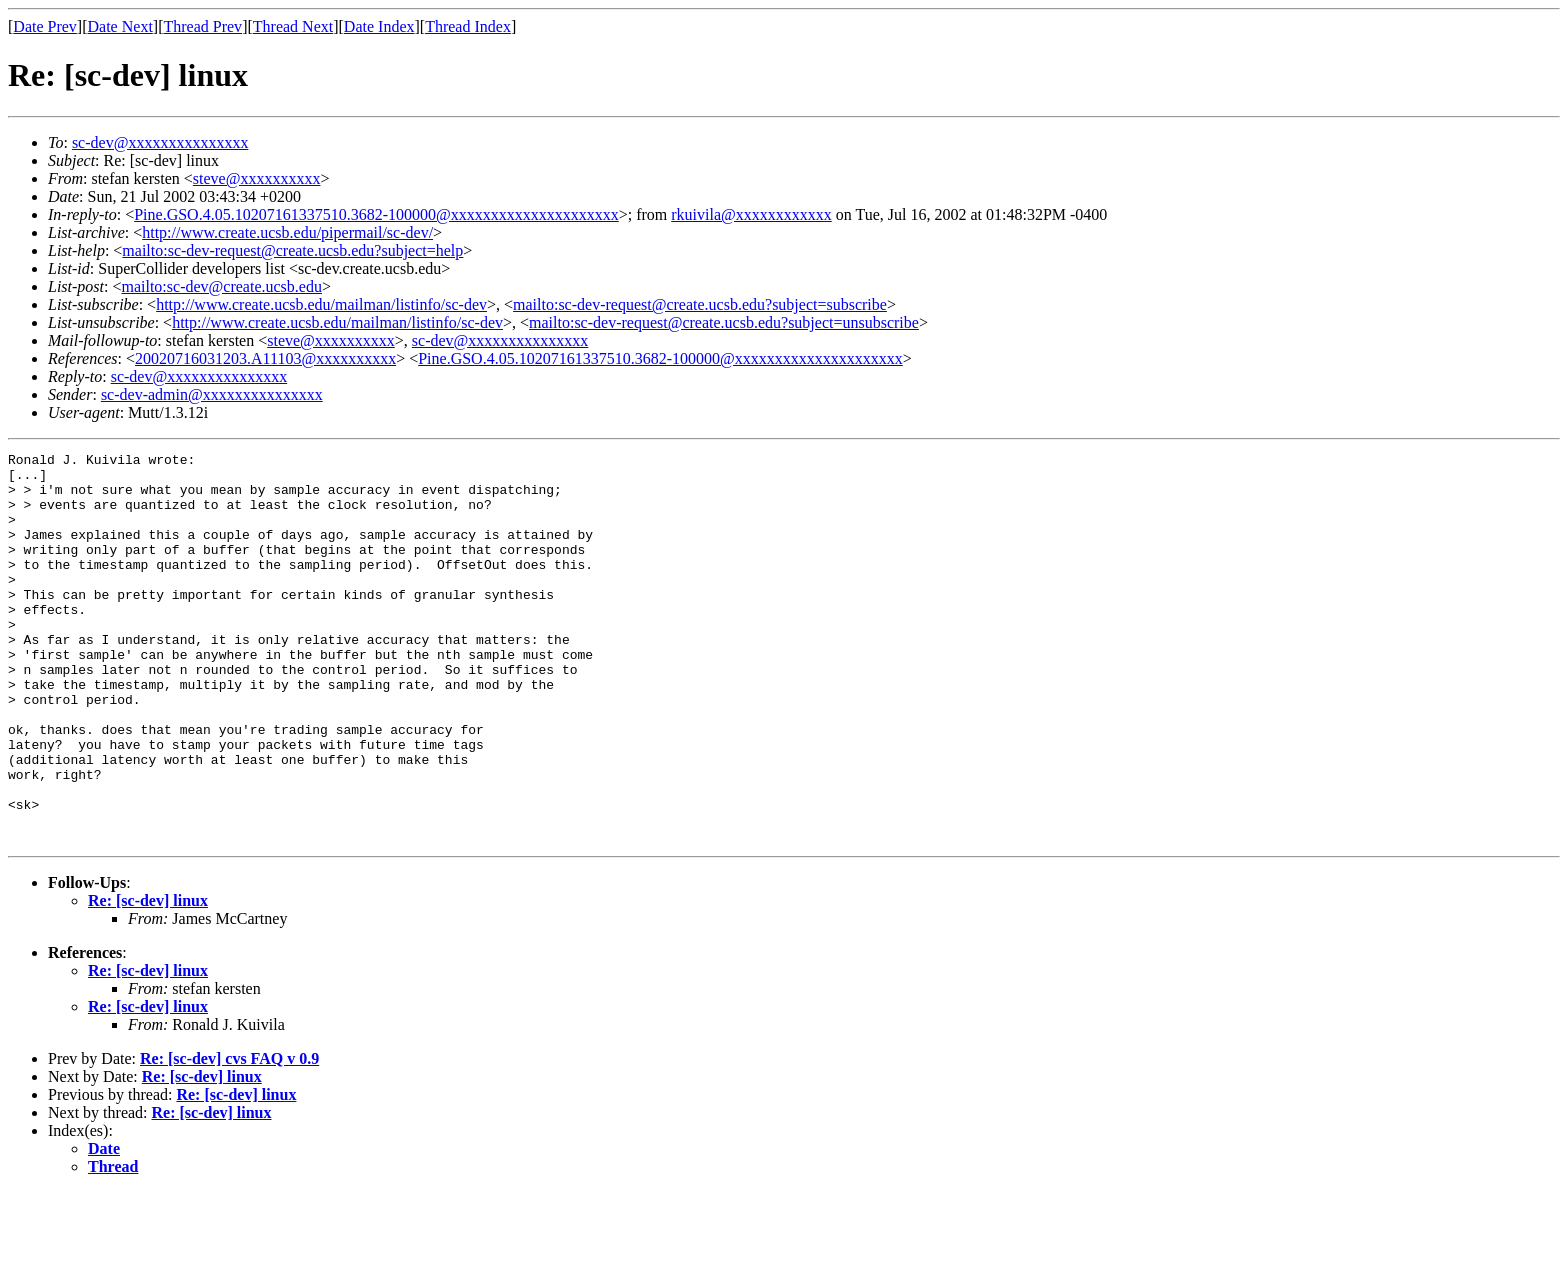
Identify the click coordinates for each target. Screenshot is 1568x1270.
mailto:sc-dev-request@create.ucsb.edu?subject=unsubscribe (724, 322)
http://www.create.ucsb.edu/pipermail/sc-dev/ (287, 232)
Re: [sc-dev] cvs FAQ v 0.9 (229, 1136)
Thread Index (468, 26)
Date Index (379, 26)
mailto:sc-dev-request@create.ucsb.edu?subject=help (292, 250)
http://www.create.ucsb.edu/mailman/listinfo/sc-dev (321, 304)
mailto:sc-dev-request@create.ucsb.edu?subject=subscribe (700, 304)
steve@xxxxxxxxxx (257, 178)
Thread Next (293, 26)
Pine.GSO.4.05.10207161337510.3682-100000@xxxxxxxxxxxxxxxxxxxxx (376, 214)
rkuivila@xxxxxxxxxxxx (751, 214)
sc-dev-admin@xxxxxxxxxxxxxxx (212, 394)
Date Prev (45, 26)
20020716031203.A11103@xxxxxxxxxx (265, 358)
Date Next (120, 26)
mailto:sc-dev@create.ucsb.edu (221, 286)
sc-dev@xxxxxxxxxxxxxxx (160, 142)
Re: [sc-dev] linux (148, 978)
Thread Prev (202, 26)
